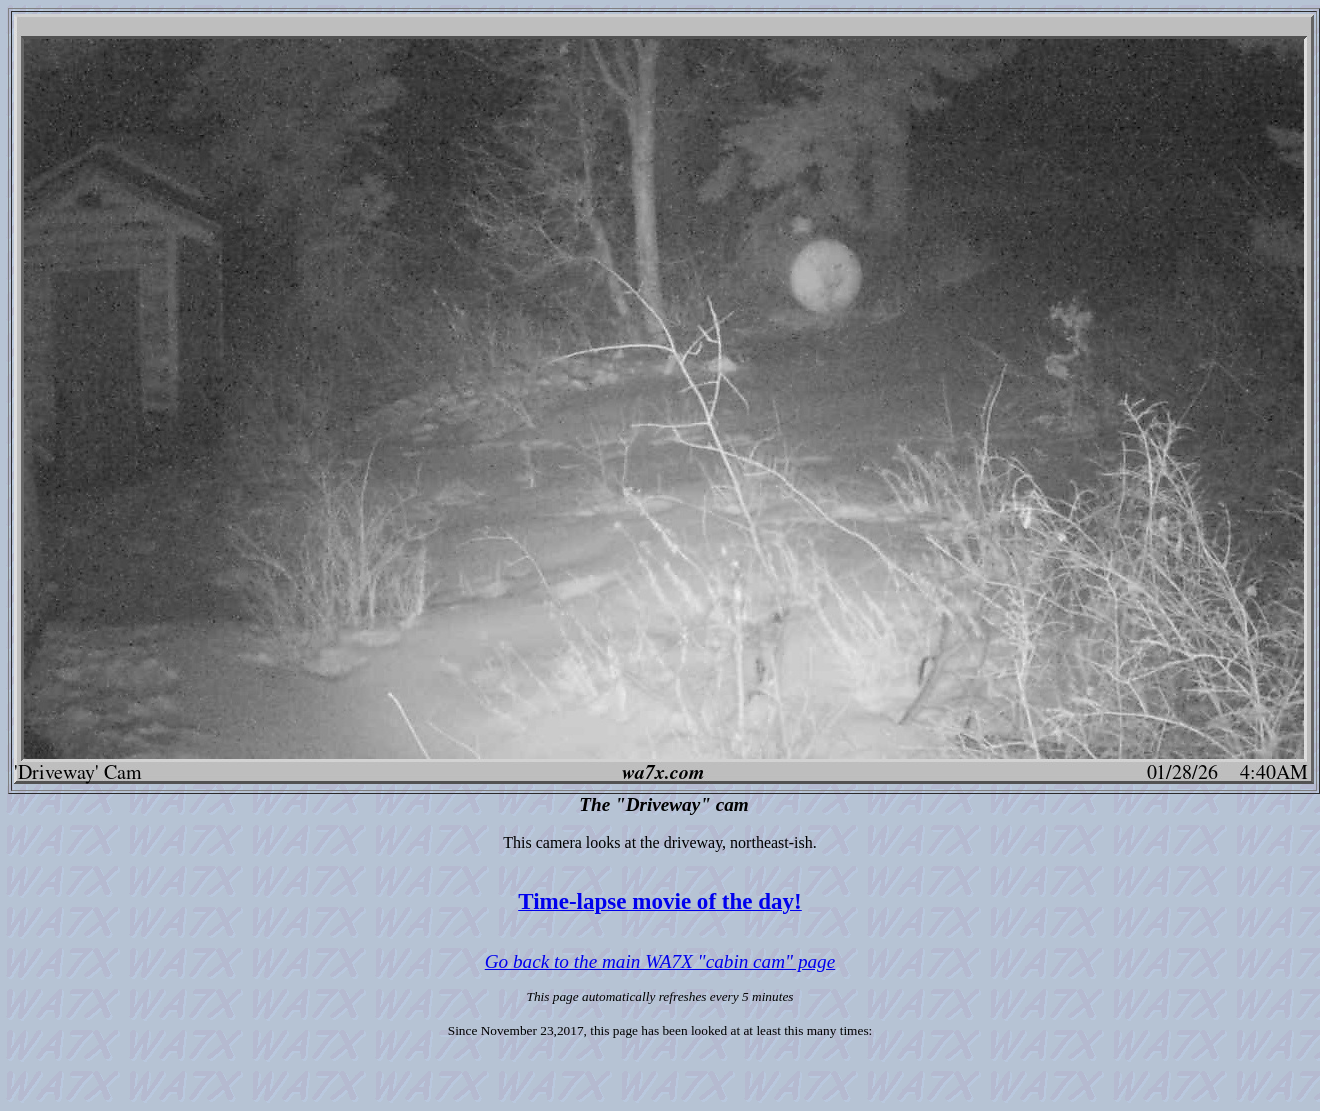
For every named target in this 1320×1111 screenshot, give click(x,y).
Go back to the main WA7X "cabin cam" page (660, 961)
